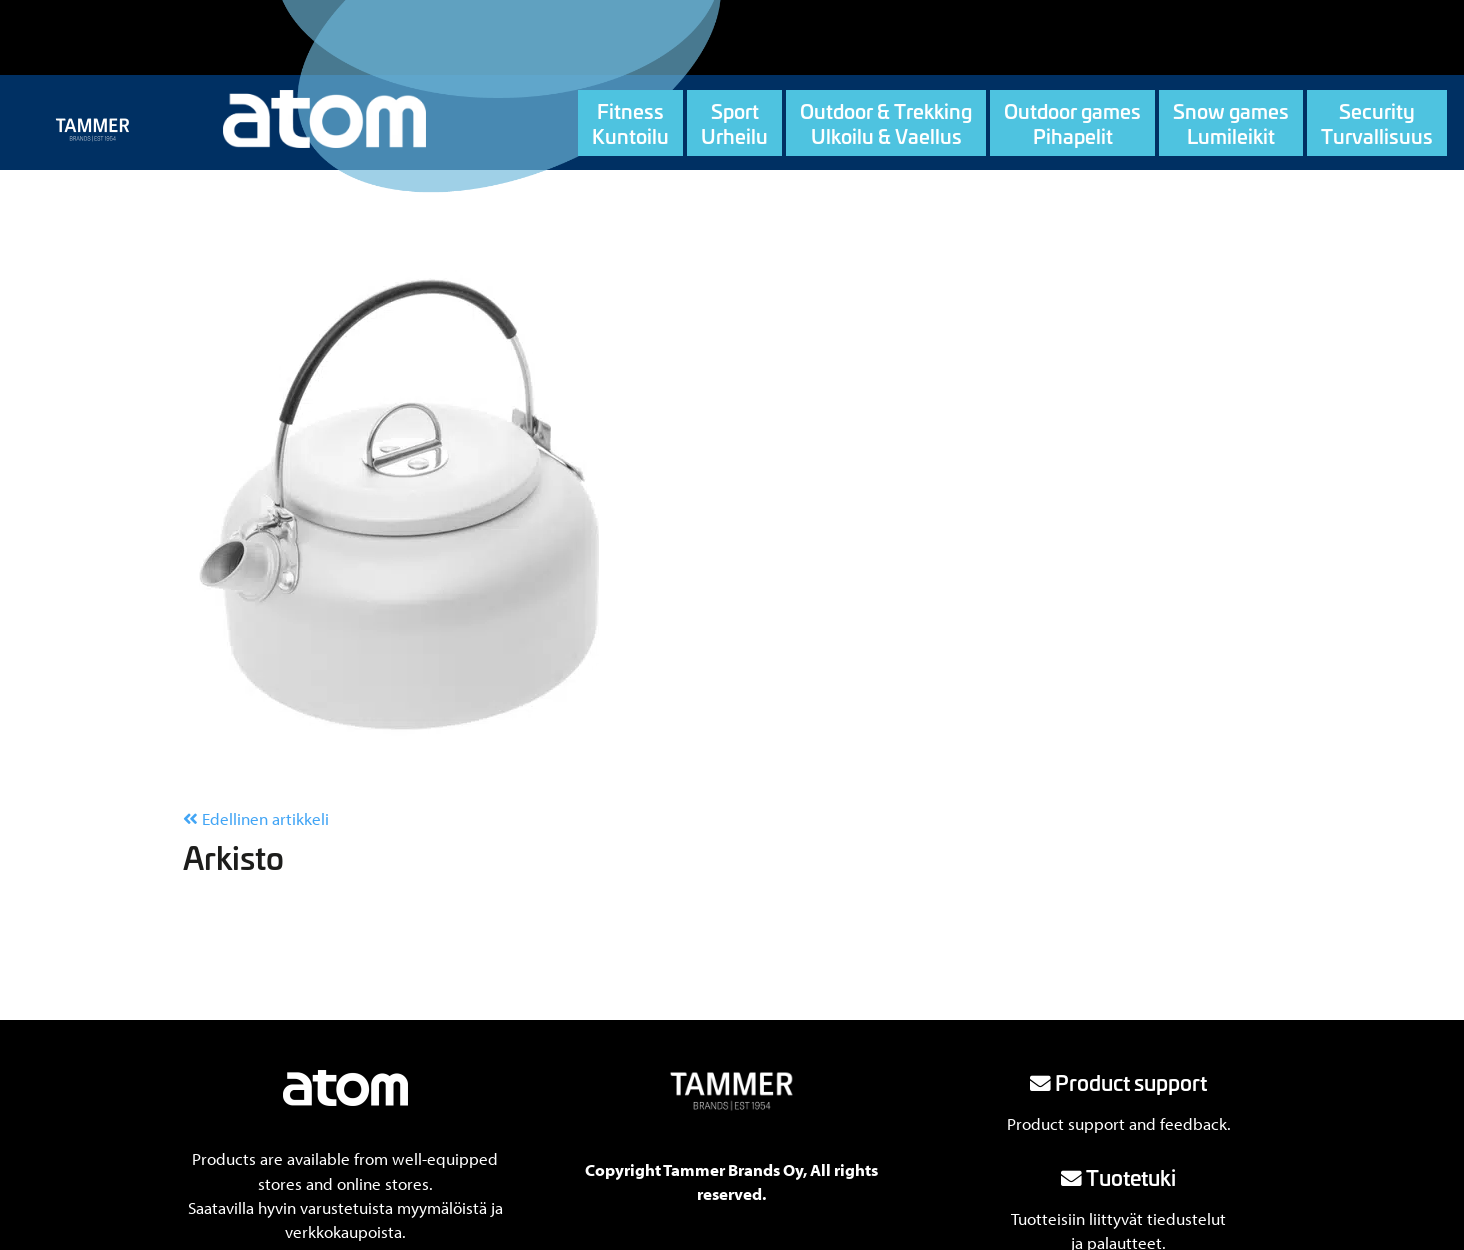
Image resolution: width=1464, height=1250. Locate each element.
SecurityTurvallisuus (1377, 123)
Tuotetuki (1118, 1177)
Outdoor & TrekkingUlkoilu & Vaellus (886, 123)
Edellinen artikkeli (256, 818)
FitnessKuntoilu (630, 123)
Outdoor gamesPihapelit (1072, 123)
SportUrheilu (734, 123)
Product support (1118, 1082)
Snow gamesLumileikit (1231, 123)
